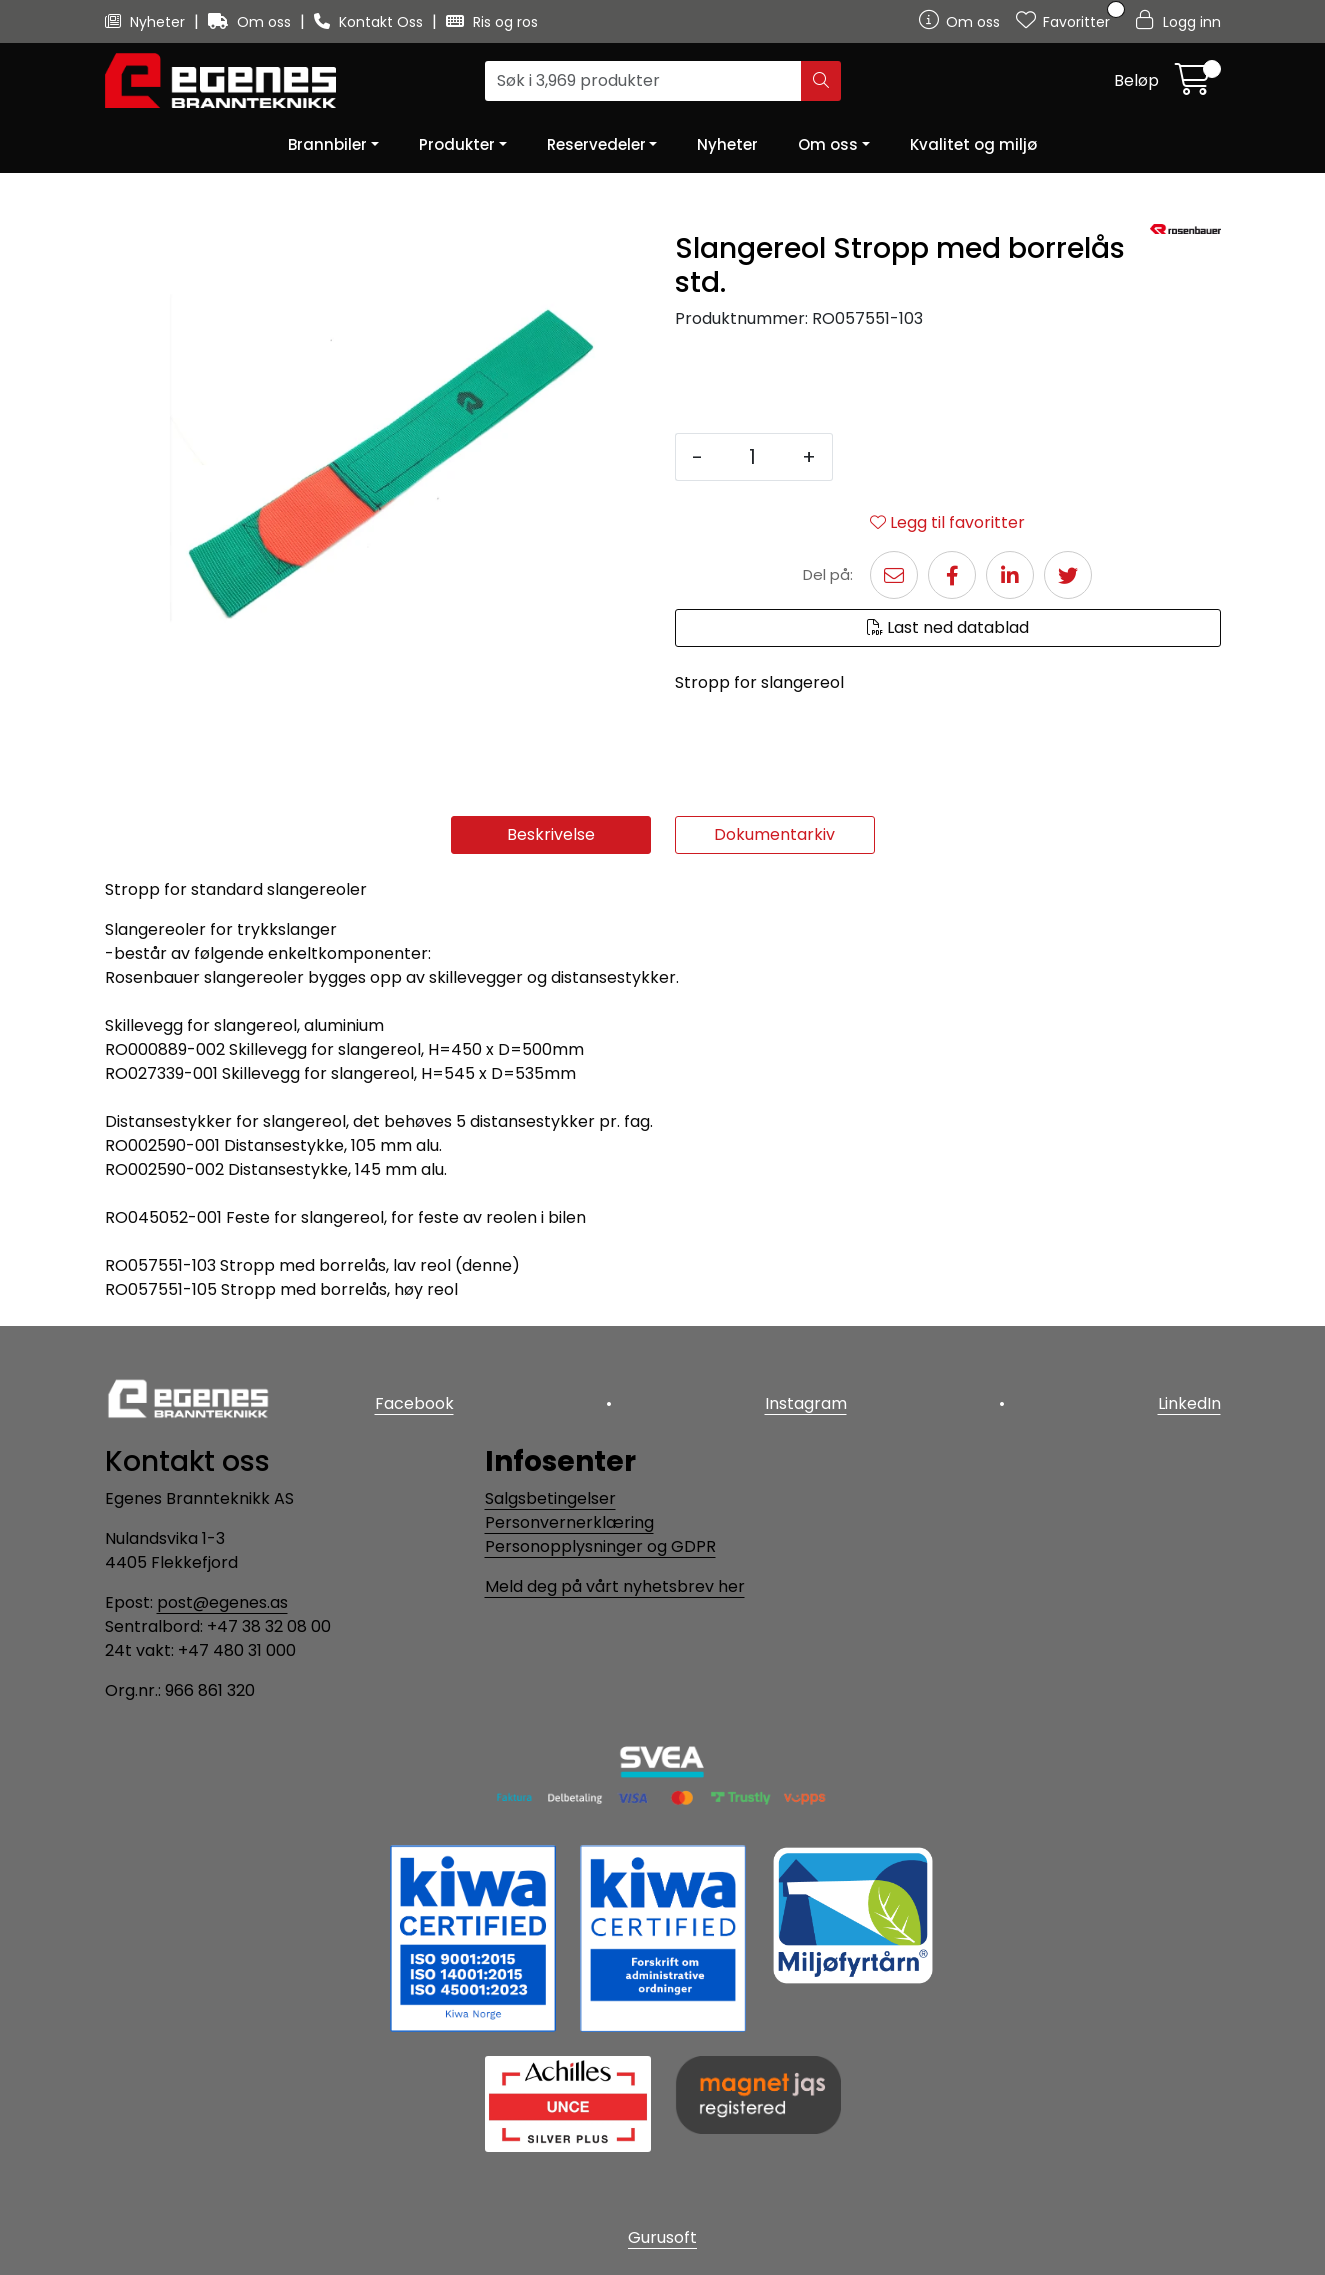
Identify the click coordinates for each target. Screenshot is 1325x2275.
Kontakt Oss (370, 22)
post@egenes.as (222, 1602)
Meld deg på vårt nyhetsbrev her (615, 1586)
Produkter (457, 144)
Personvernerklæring (569, 1522)
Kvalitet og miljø (973, 144)
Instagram (806, 1403)
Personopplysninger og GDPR (600, 1546)
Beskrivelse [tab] (551, 834)
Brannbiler (327, 144)
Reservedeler (596, 144)
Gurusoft (662, 2237)
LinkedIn (1189, 1403)
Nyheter (147, 22)
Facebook (414, 1403)
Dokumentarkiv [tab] (774, 834)
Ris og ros (492, 22)
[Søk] (643, 81)
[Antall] (752, 457)
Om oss (251, 22)
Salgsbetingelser (550, 1498)
